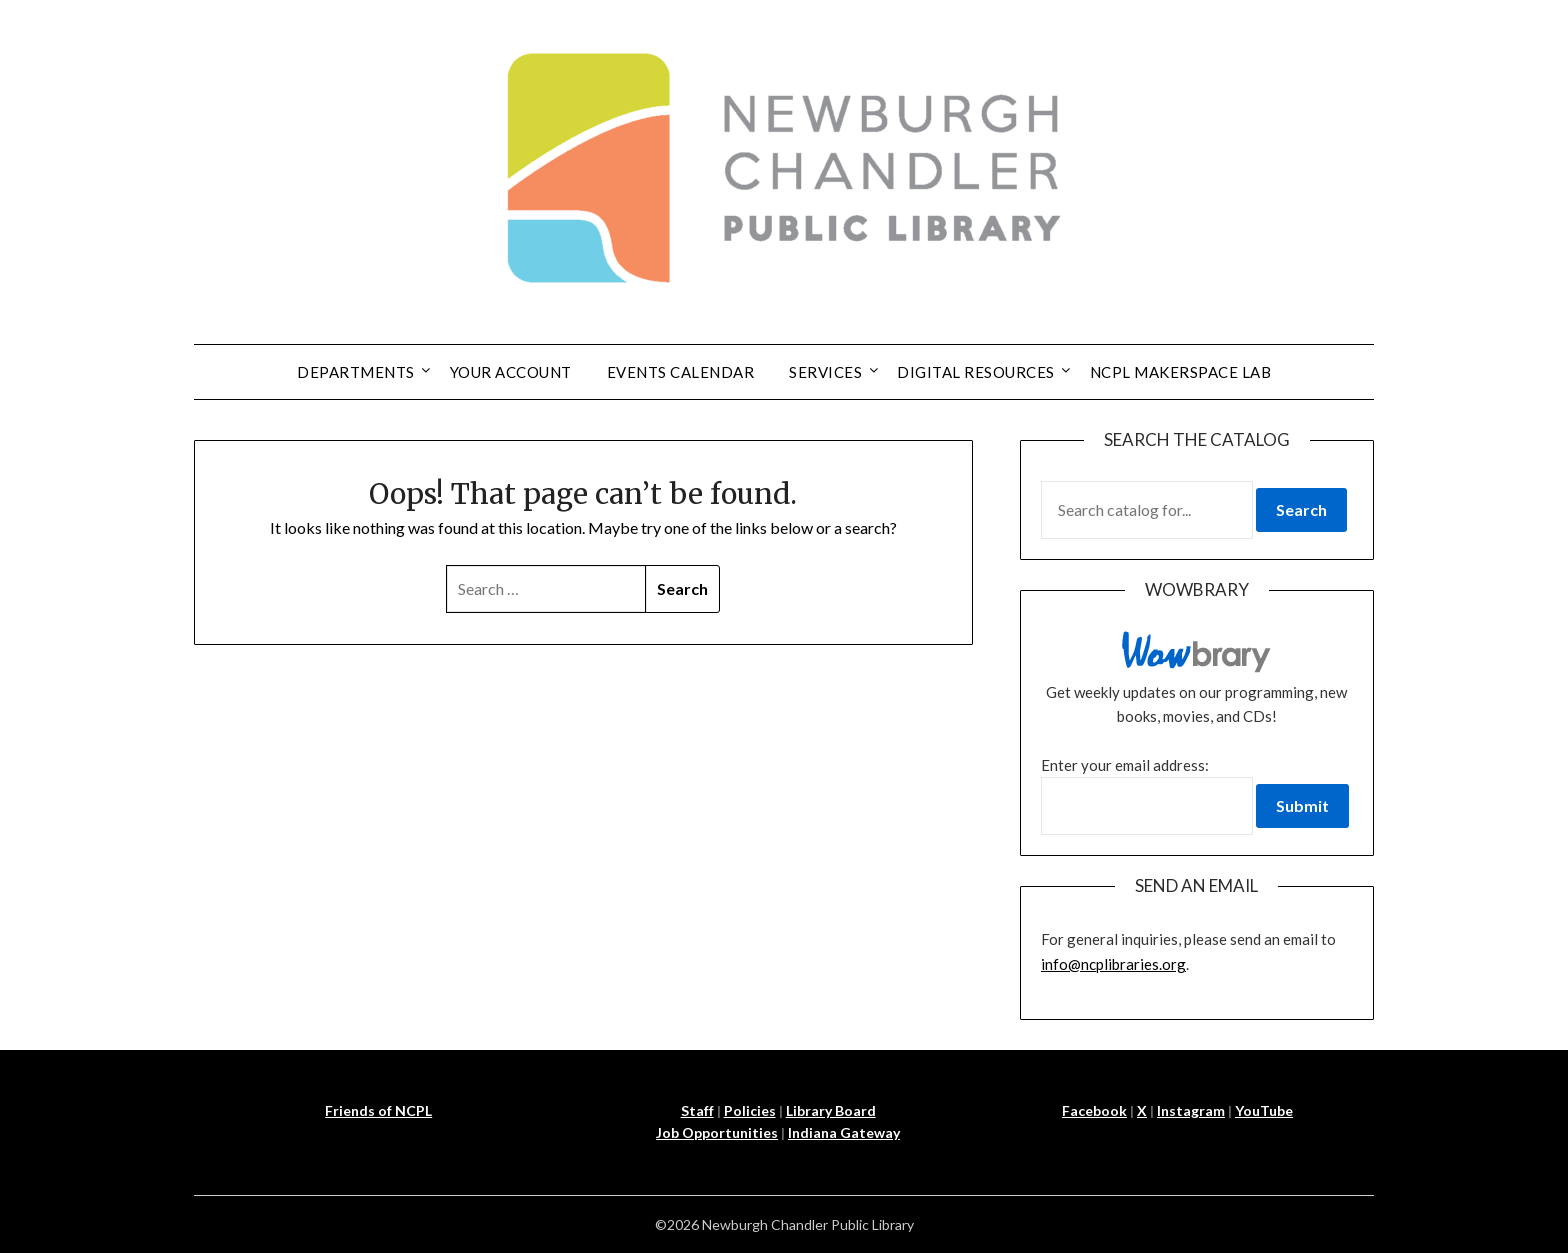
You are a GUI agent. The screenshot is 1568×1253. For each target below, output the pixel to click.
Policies (750, 1110)
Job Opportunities (717, 1132)
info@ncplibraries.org (1113, 964)
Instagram (1191, 1110)
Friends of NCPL (378, 1110)
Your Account (511, 372)
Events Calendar (681, 372)
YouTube (1264, 1110)
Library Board (831, 1110)
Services (825, 372)
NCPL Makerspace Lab (1181, 372)
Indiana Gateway (844, 1132)
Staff (697, 1110)
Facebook (1094, 1110)
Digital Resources (976, 372)
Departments (356, 372)
